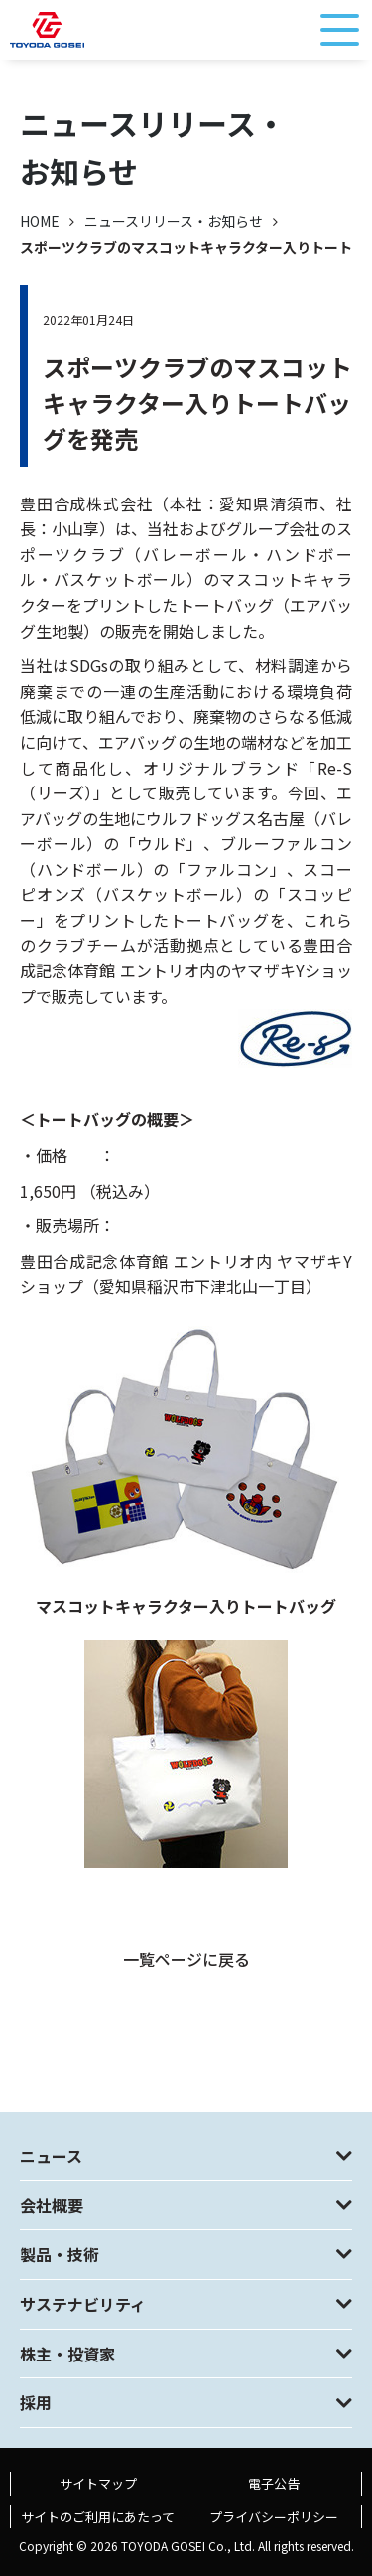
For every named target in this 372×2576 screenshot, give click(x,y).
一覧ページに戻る (186, 1959)
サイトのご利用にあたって (98, 2516)
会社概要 (51, 2205)
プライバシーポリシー (273, 2516)
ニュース (51, 2156)
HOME (40, 221)
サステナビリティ (83, 2304)
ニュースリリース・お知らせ (173, 221)
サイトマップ (98, 2483)
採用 (36, 2402)
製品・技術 (59, 2254)
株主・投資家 (67, 2353)
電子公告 (274, 2483)
